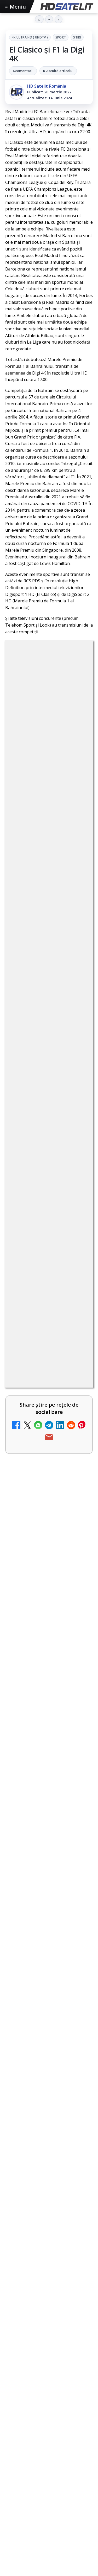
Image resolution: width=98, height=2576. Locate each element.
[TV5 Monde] (77, 1803)
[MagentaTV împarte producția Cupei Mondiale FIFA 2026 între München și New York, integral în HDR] (77, 1672)
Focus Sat (51, 2511)
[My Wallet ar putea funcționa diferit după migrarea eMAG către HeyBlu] (77, 1601)
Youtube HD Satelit (49, 2407)
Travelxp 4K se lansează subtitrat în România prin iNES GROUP (32, 1529)
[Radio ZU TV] (77, 1748)
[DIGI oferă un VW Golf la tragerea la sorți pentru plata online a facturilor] (77, 1858)
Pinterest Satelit (49, 2455)
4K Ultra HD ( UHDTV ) (30, 37)
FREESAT (28, 2511)
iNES (78, 2520)
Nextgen (74, 2511)
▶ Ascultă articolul (58, 70)
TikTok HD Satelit (49, 2423)
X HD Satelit (49, 2439)
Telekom (36, 2520)
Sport (60, 37)
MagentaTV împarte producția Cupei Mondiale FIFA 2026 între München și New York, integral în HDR (34, 1674)
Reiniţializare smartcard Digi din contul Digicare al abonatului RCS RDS (47, 1291)
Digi (12, 2511)
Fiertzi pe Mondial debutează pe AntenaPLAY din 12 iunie (45, 1945)
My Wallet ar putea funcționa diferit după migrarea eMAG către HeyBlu (34, 1600)
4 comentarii (23, 70)
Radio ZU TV (23, 1739)
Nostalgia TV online (31, 1466)
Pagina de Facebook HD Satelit (49, 2351)
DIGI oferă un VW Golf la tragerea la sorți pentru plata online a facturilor (34, 1857)
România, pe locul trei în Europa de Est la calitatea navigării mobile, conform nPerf (48, 1971)
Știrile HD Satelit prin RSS (49, 2471)
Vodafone (59, 2520)
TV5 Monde (22, 1794)
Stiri (77, 37)
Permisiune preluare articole (49, 2558)
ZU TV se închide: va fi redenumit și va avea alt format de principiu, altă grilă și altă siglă (35, 1354)
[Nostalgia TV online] (77, 1475)
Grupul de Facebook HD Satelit (49, 2373)
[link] (49, 1295)
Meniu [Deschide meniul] (15, 6)
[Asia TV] (77, 1426)
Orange (16, 2520)
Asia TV (17, 1417)
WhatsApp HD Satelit (49, 2391)
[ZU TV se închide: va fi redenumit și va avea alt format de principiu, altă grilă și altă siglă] (77, 1355)
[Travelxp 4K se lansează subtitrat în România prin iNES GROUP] (77, 1530)
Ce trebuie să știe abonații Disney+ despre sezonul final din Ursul (48, 1997)
